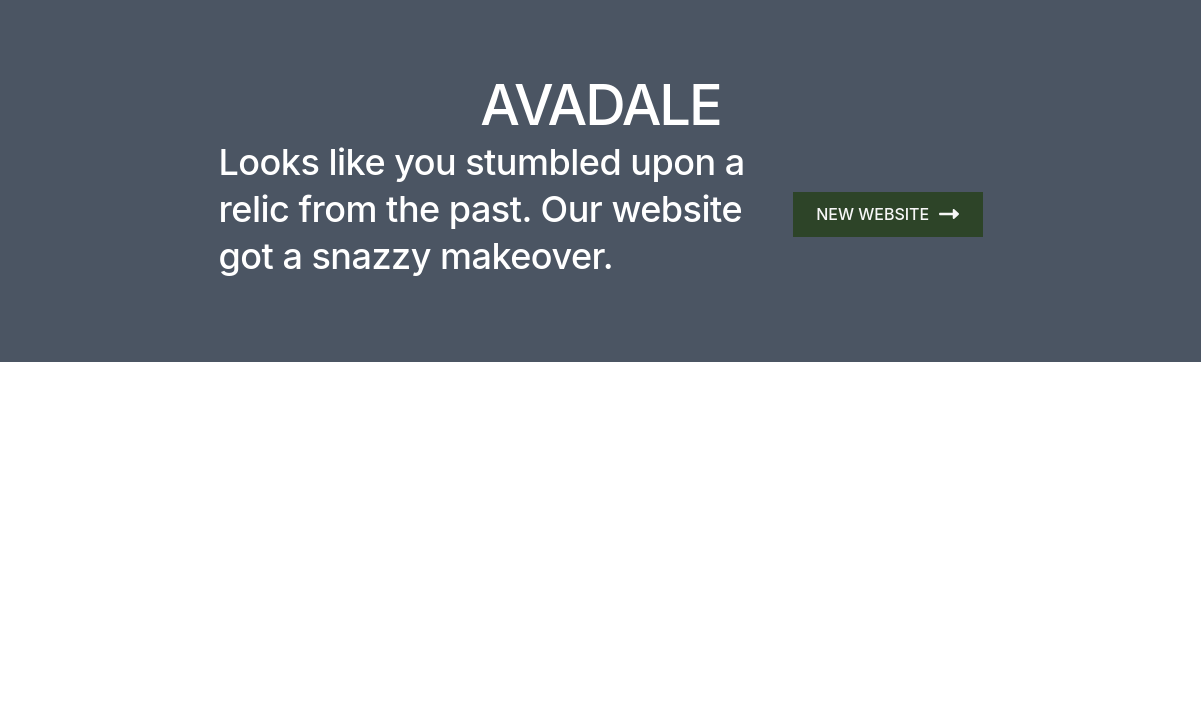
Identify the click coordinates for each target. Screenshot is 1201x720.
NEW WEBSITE (887, 214)
